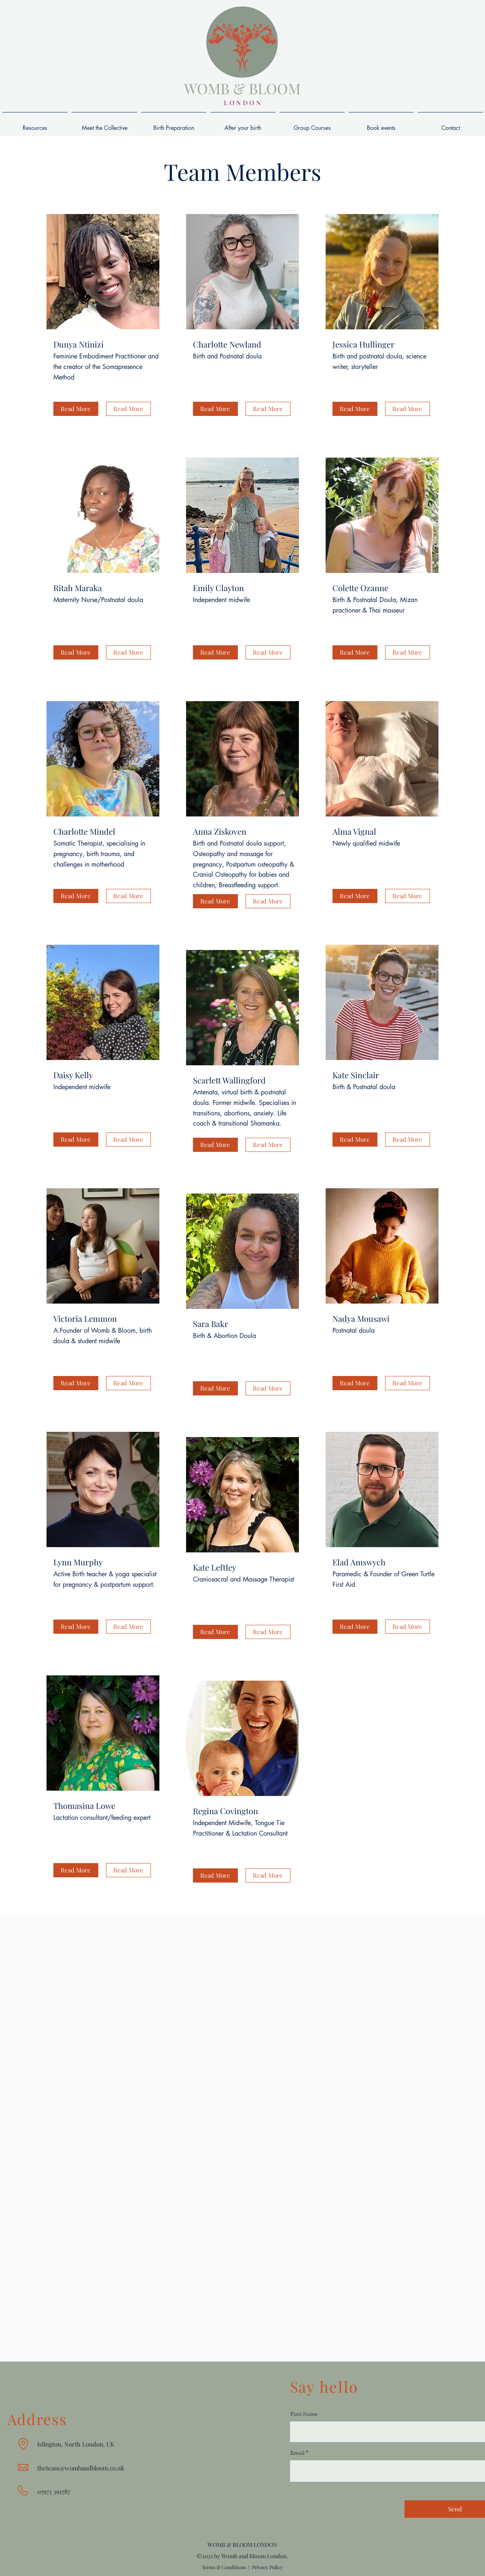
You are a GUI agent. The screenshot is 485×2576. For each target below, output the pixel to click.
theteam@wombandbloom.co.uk (80, 2468)
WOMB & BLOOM (242, 88)
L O (229, 102)
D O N (251, 102)
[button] (75, 409)
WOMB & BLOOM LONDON (242, 2544)
